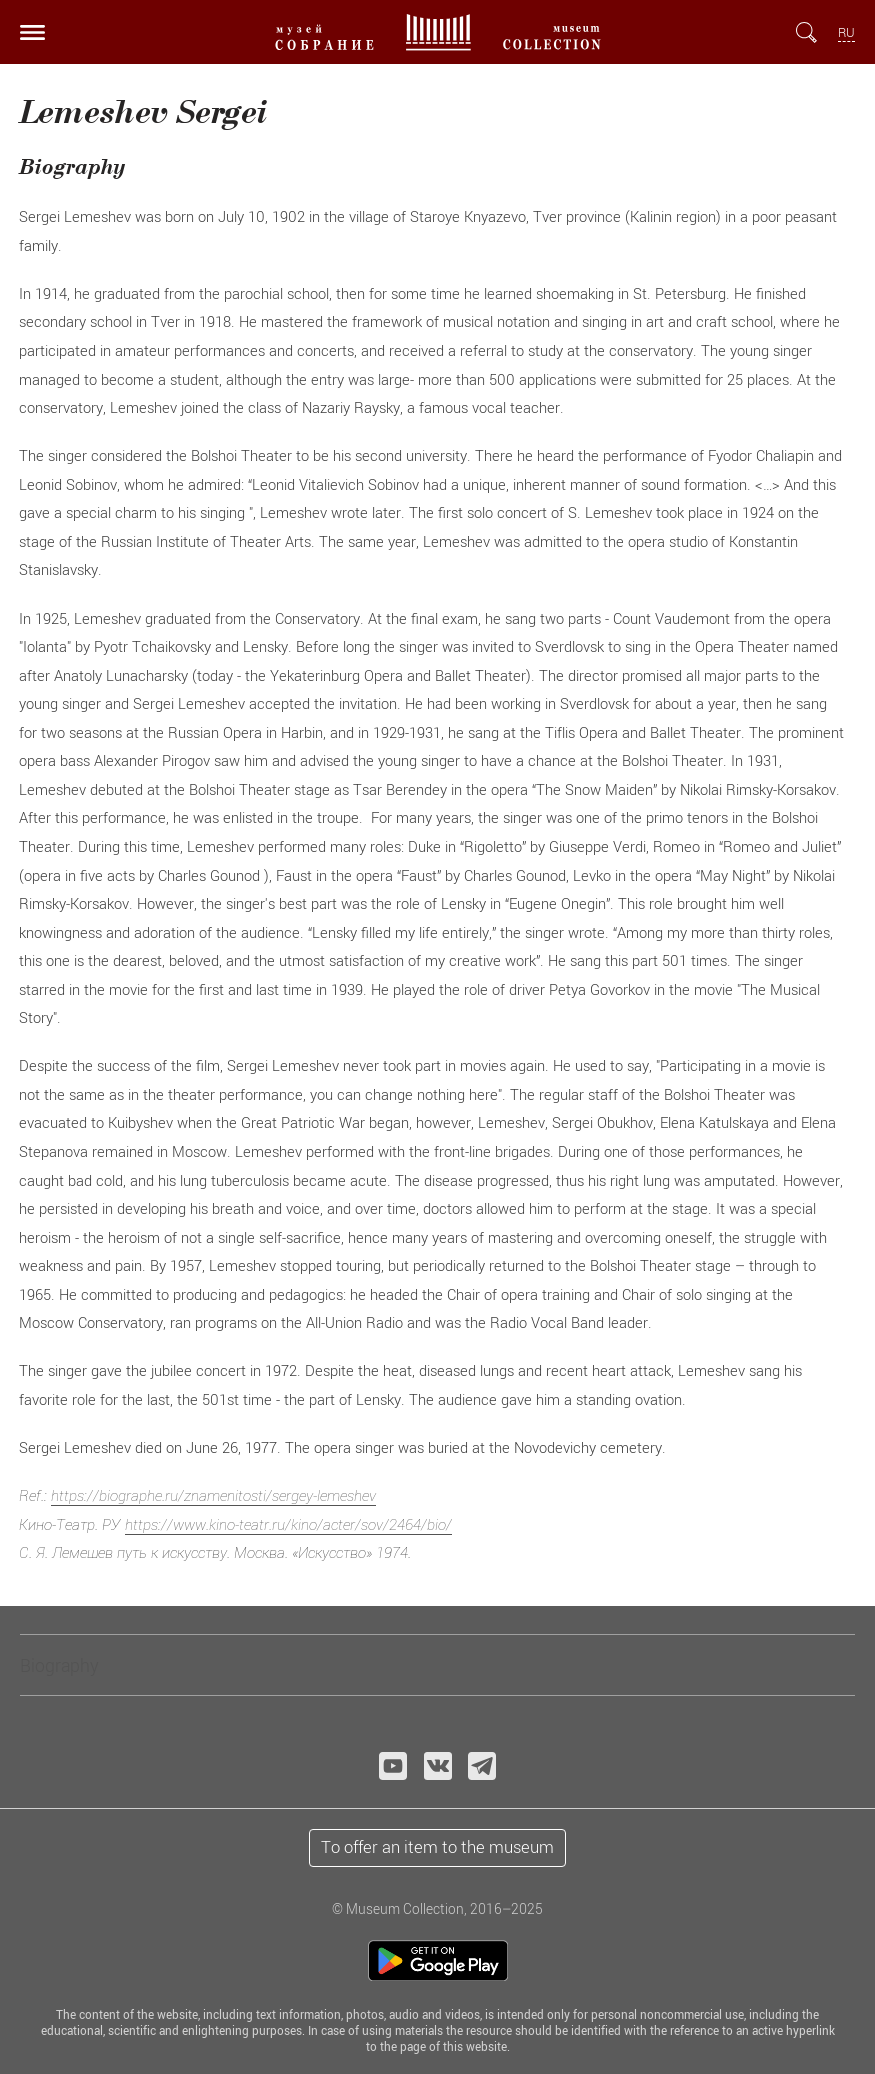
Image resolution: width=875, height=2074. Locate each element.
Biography (59, 1665)
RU (846, 32)
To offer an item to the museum (437, 1847)
